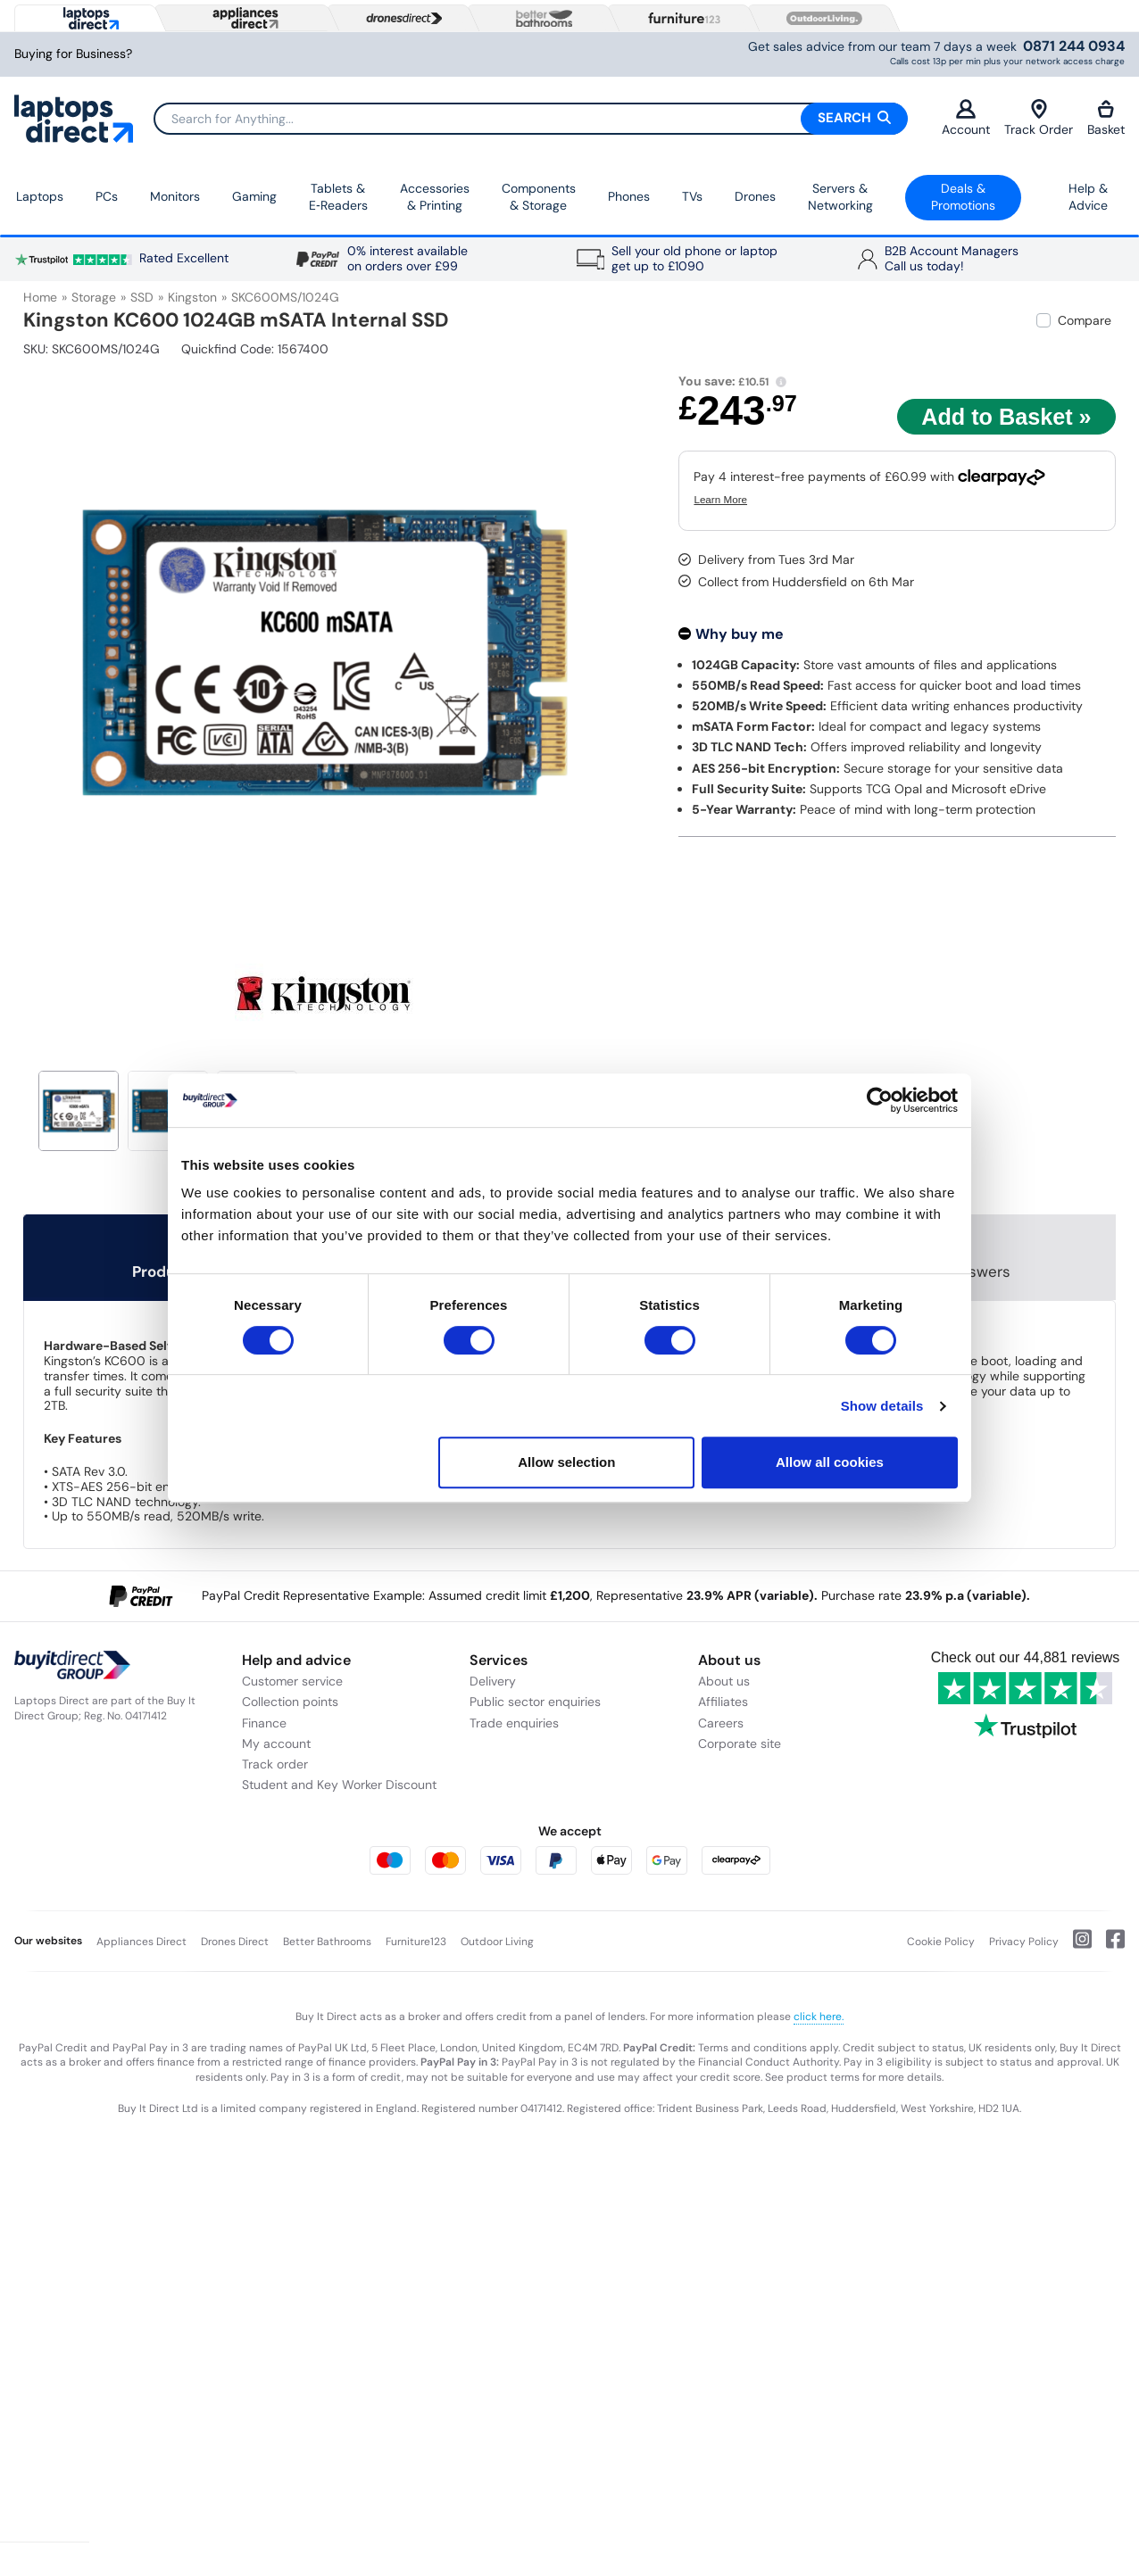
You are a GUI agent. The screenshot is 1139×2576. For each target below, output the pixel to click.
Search (854, 118)
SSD (142, 297)
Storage (93, 297)
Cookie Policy (941, 1941)
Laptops (39, 196)
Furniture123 (416, 1941)
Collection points (290, 1702)
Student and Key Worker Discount (339, 1785)
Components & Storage (539, 197)
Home (40, 297)
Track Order (1038, 118)
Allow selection (566, 1462)
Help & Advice (1088, 197)
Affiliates (723, 1702)
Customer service (292, 1681)
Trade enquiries (514, 1723)
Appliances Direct (141, 1941)
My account (276, 1743)
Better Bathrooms (327, 1941)
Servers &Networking (840, 197)
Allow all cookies (830, 1462)
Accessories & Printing (435, 197)
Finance (264, 1723)
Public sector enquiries (535, 1702)
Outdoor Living (497, 1941)
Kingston (192, 297)
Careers (721, 1723)
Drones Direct (235, 1941)
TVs (692, 196)
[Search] (530, 119)
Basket (1106, 118)
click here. (819, 2016)
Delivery (493, 1681)
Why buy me (739, 634)
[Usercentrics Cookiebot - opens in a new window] (880, 1100)
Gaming (254, 196)
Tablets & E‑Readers (338, 197)
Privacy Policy (1024, 1941)
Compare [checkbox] (1084, 320)
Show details (882, 1405)
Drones (755, 196)
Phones (629, 196)
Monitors (175, 196)
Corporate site (739, 1743)
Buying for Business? (73, 54)
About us (724, 1681)
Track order (275, 1764)
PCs (107, 196)
